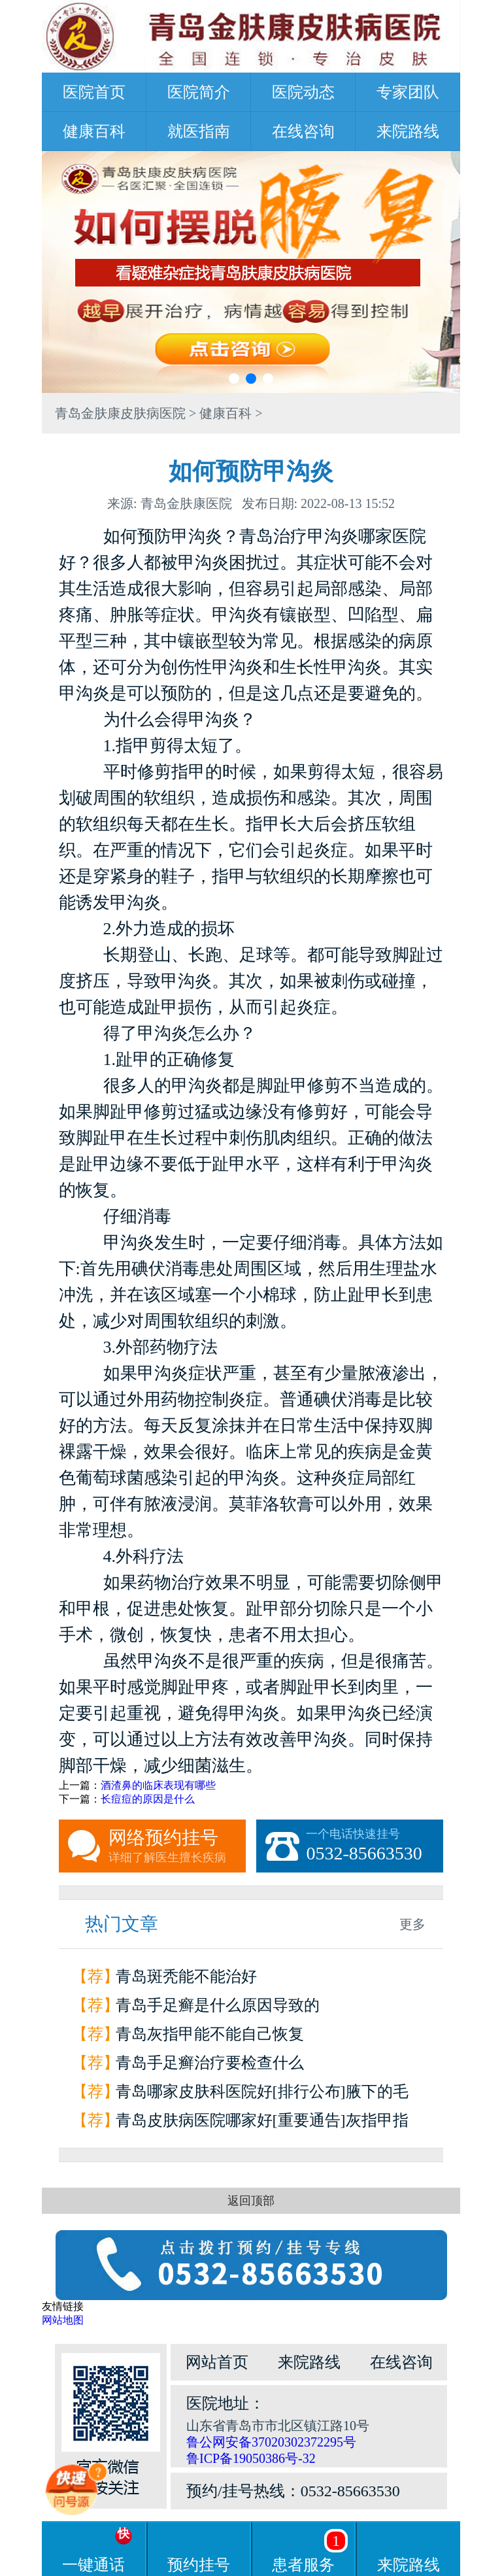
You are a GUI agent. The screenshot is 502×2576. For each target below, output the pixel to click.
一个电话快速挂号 (374, 1846)
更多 (412, 1924)
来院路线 (407, 131)
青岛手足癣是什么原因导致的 (218, 2005)
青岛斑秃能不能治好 (186, 1976)
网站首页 (217, 2362)
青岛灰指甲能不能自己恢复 (210, 2033)
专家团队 (407, 92)
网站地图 (63, 2320)
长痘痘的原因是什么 (148, 1799)
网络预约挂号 (177, 1846)
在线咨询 (303, 131)
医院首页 (94, 92)
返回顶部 (251, 2200)
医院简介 (198, 92)
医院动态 (303, 92)
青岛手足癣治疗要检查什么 (210, 2062)
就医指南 (198, 131)
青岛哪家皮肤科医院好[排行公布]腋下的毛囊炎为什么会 (262, 2094)
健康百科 (94, 131)
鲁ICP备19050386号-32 (251, 2458)
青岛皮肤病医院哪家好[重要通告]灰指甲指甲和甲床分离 (262, 2123)
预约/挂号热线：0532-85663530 (293, 2491)
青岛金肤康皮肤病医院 (120, 413)
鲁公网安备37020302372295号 (271, 2442)
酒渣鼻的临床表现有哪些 (158, 1785)
